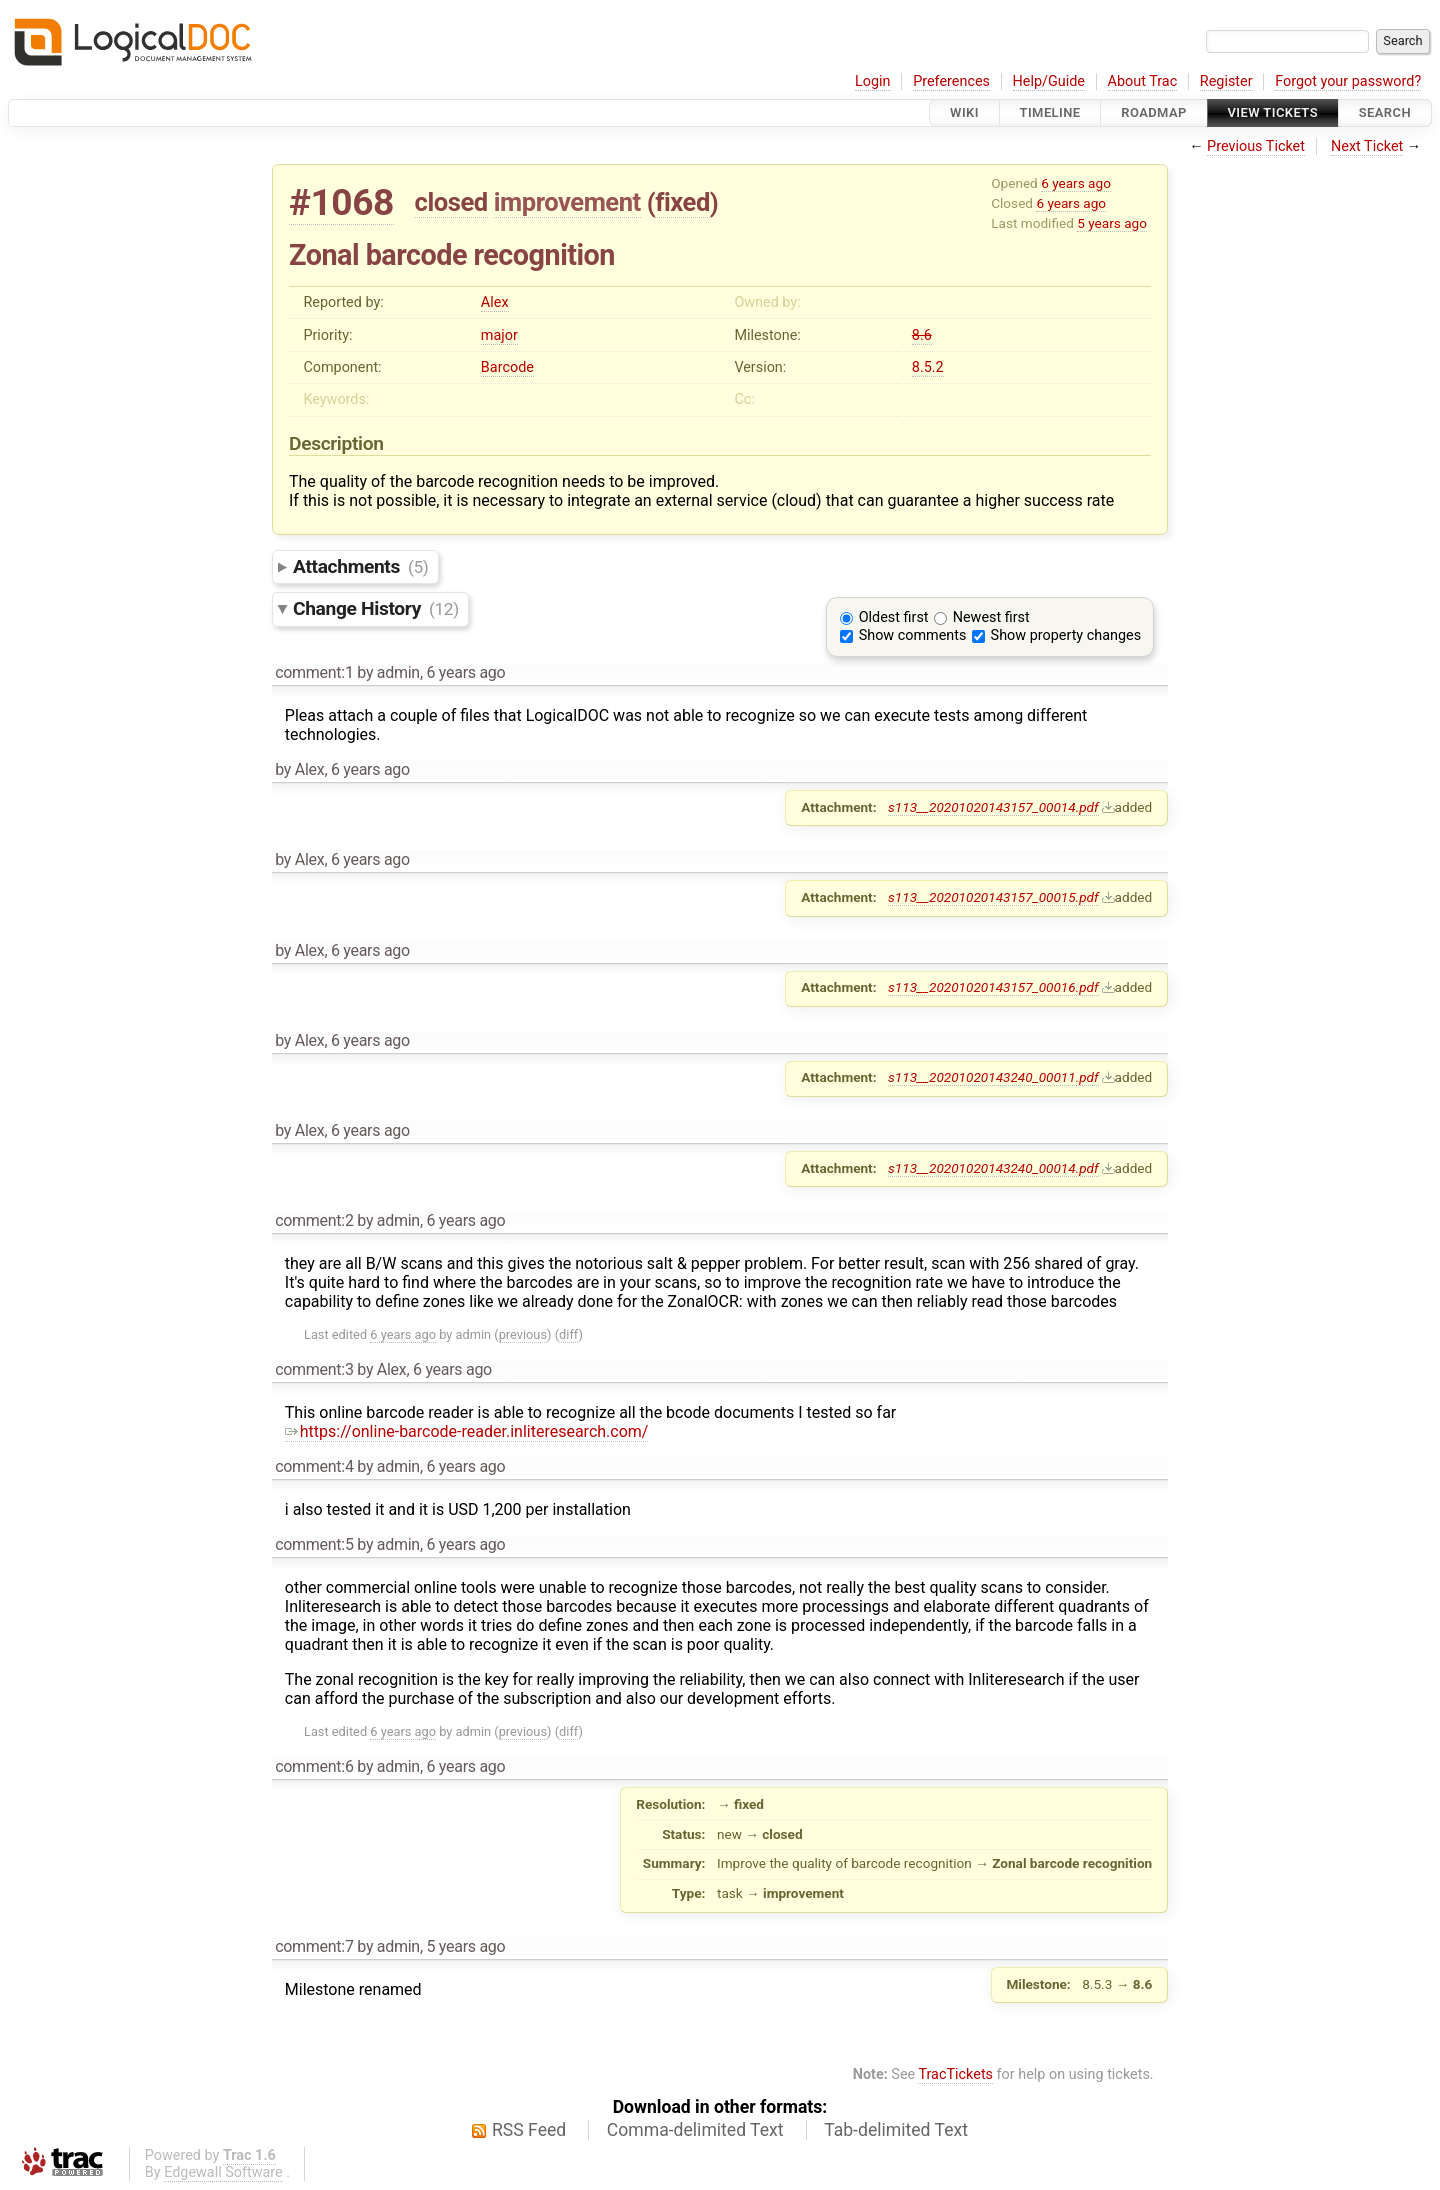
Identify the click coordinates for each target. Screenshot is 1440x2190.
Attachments (360, 566)
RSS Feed (529, 2130)
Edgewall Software (223, 2172)
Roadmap (1154, 112)
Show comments (913, 635)
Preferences (951, 81)
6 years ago (1076, 183)
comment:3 (314, 1369)
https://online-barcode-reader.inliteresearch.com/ (467, 1431)
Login (873, 81)
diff (568, 1334)
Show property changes (1066, 635)
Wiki (964, 112)
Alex (495, 302)
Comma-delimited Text (695, 2130)
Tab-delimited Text (896, 2130)
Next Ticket (1367, 146)
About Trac (1143, 81)
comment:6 (314, 1766)
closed (451, 202)
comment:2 (314, 1220)
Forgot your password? (1348, 81)
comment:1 (314, 672)
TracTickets (955, 2074)
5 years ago (1112, 223)
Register (1226, 81)
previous (523, 1334)
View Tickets (1273, 112)
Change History (376, 608)
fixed (682, 202)
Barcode (507, 367)
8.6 (922, 335)
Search (1385, 112)
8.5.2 (928, 367)
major (499, 335)
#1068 (341, 202)
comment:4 (314, 1466)
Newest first (991, 617)
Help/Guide (1049, 81)
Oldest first (894, 617)
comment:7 (314, 1946)
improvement (567, 202)
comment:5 (314, 1544)
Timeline (1050, 112)
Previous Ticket (1256, 146)
